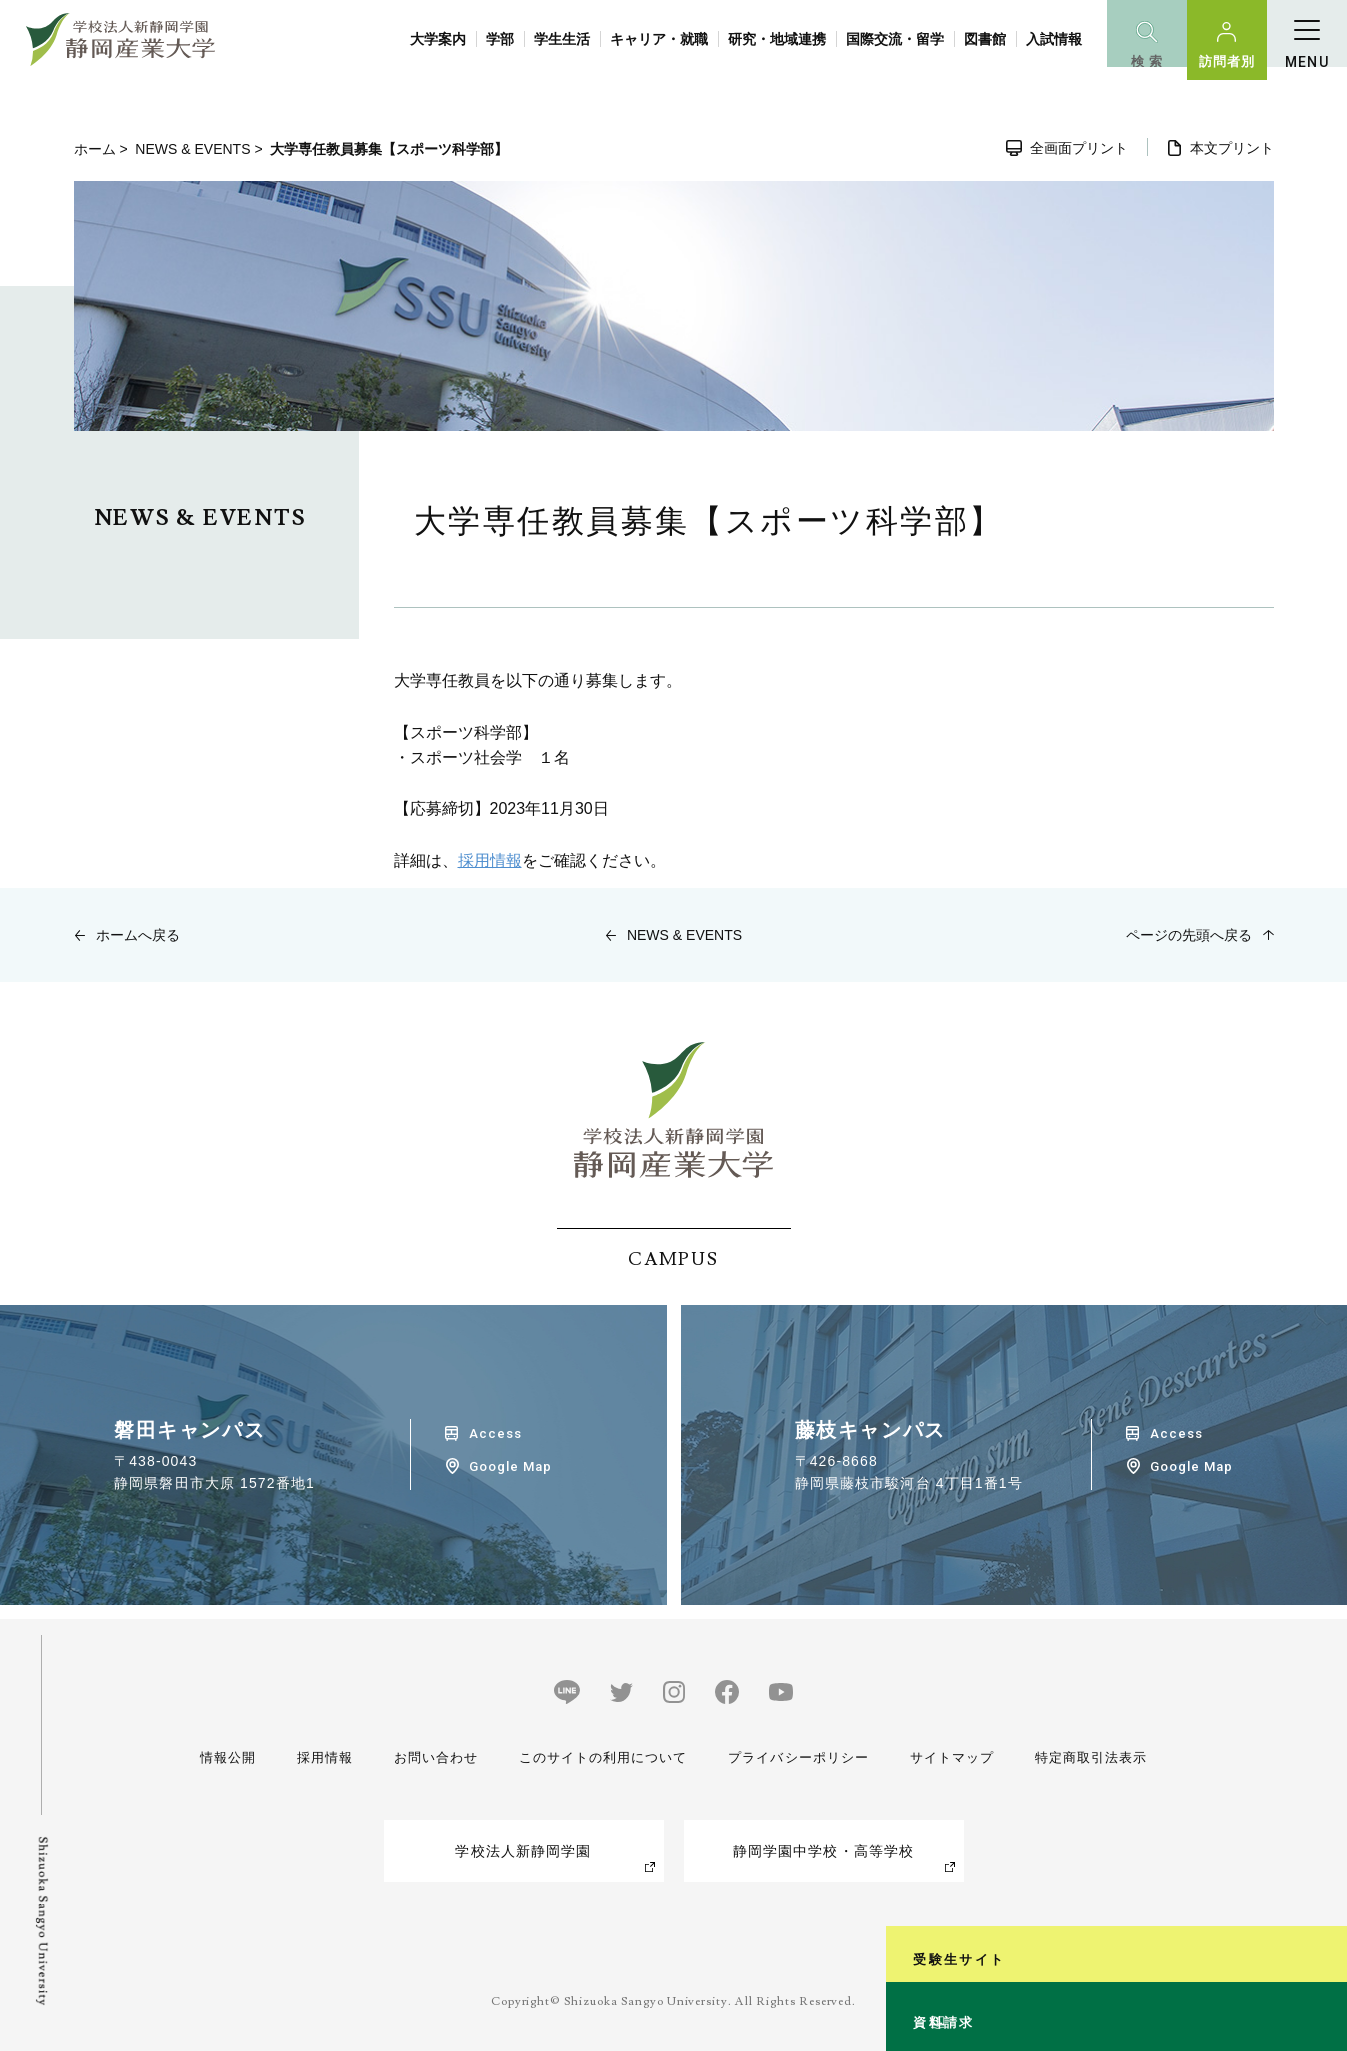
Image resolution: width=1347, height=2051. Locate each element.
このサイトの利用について (597, 1757)
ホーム (95, 149)
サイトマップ (949, 1757)
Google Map (510, 1466)
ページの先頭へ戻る (1189, 935)
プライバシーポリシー (796, 1757)
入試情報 (1054, 39)
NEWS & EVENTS (192, 149)
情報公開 (230, 1757)
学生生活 (562, 39)
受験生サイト (1320, 1748)
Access (495, 1433)
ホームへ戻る (138, 935)
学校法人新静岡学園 (523, 1851)
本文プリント (1232, 148)
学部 (500, 39)
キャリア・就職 (659, 39)
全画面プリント (1079, 148)
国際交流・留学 (895, 39)
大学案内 (438, 39)
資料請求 (1320, 1955)
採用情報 (490, 860)
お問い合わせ (429, 1757)
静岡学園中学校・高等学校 (823, 1851)
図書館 (985, 39)
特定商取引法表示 (1087, 1757)
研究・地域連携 (777, 39)
